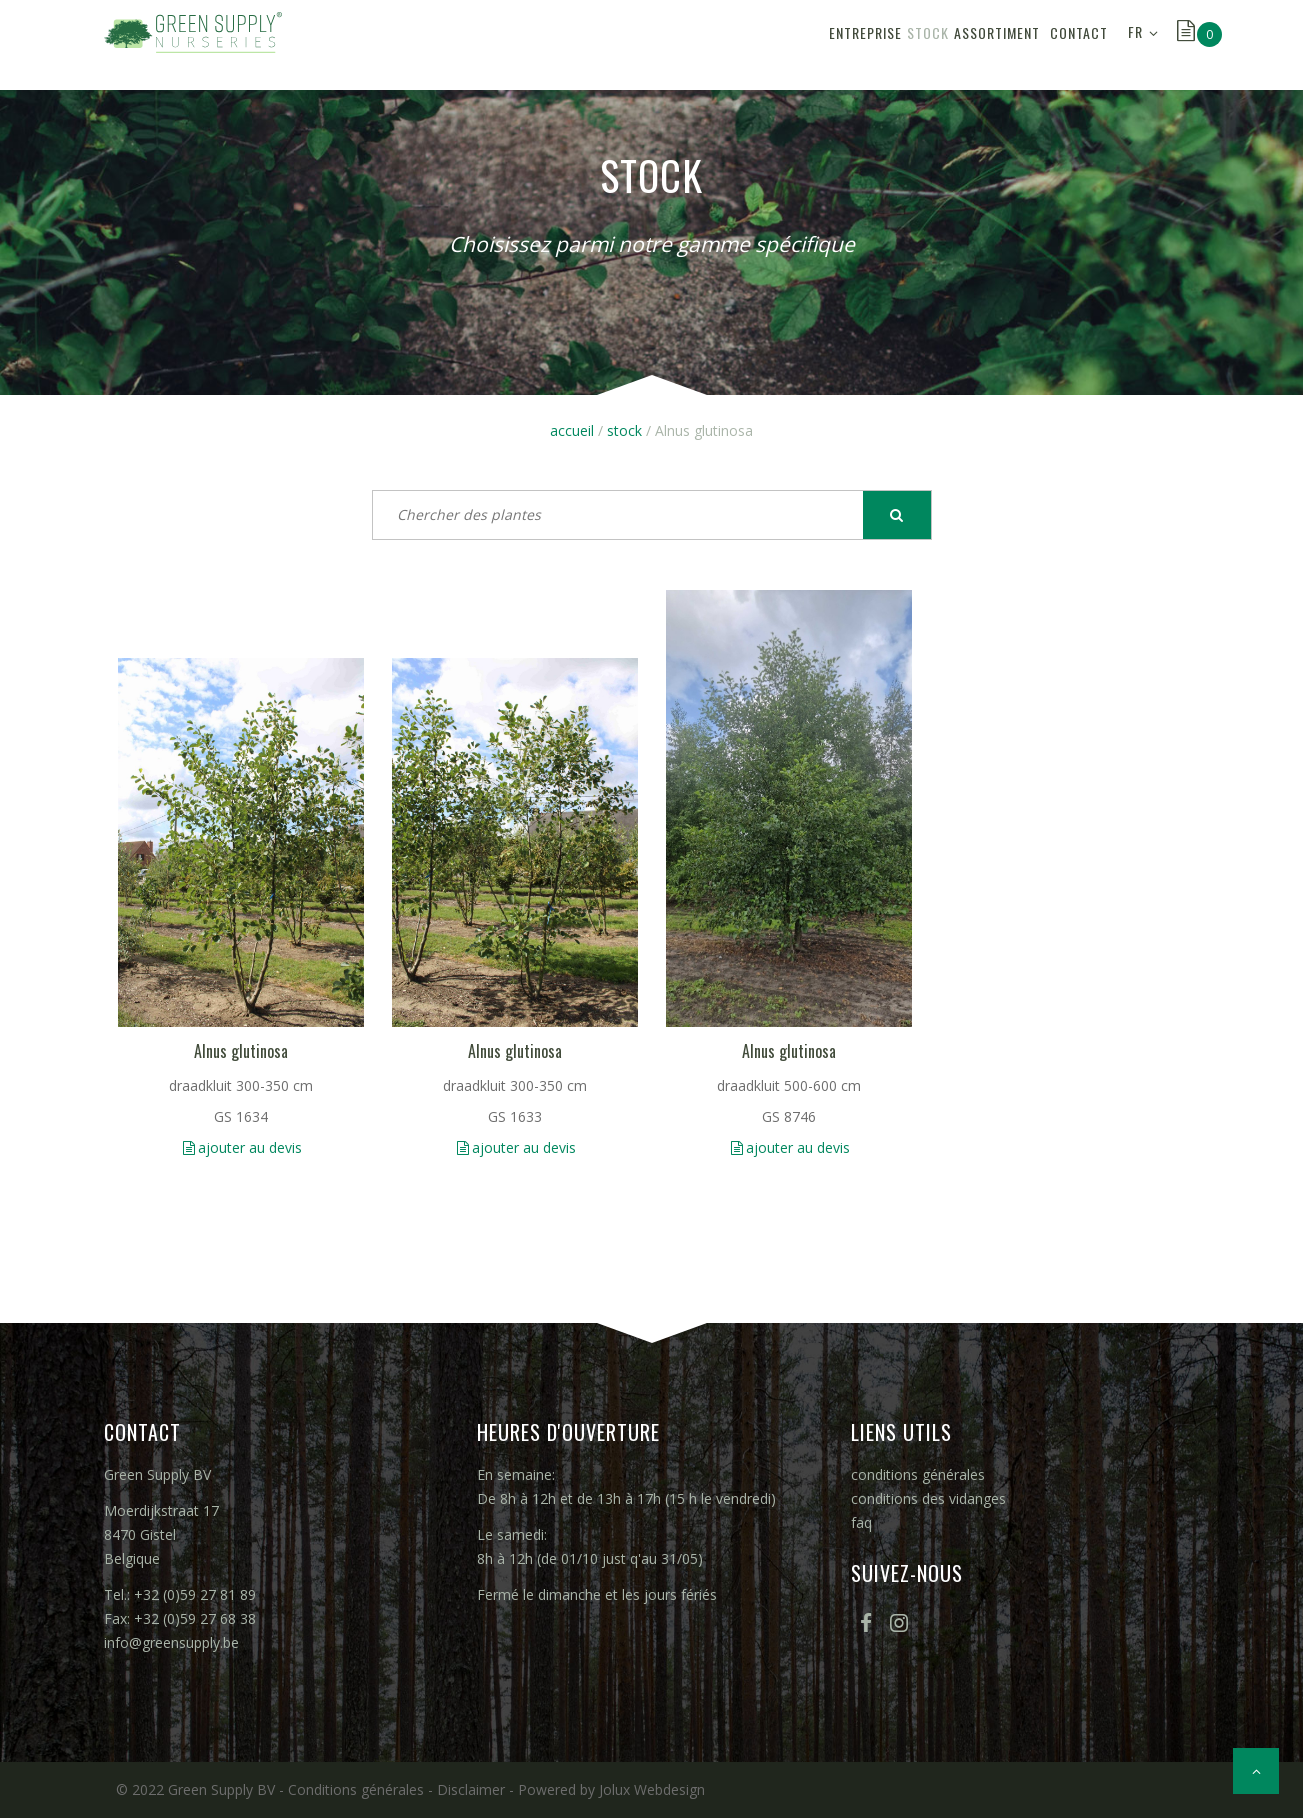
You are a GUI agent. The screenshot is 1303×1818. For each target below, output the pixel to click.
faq (861, 1522)
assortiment (930, 44)
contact (1066, 44)
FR (1135, 44)
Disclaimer (471, 1789)
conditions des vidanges (928, 1498)
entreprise (744, 44)
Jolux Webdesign (652, 1789)
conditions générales (918, 1474)
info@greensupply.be (171, 1642)
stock (834, 44)
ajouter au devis (250, 1147)
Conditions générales (356, 1789)
